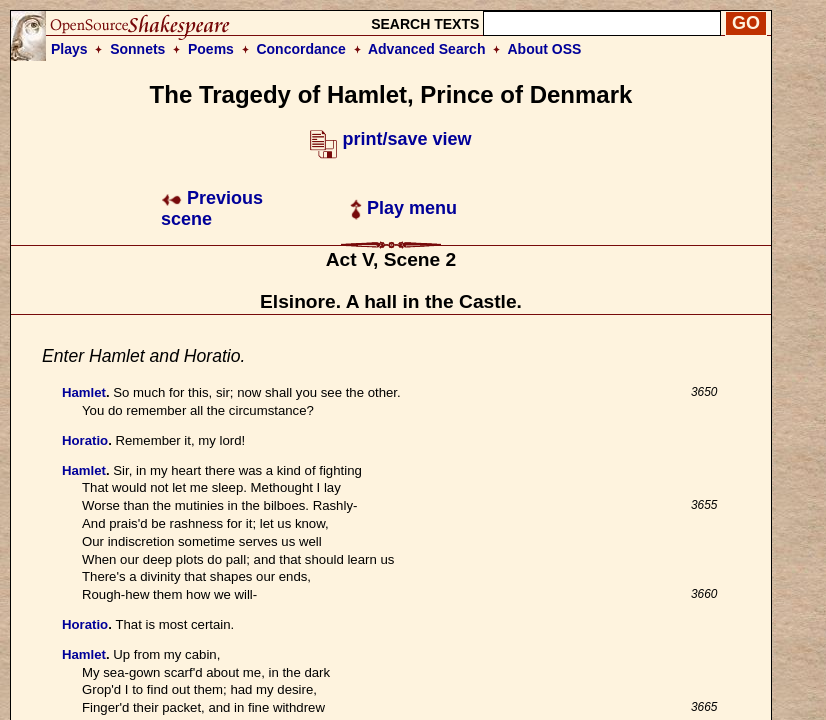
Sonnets (137, 49)
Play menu (403, 208)
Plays (69, 49)
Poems (211, 49)
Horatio (85, 440)
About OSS (545, 49)
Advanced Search (427, 49)
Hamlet (84, 392)
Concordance (300, 49)
